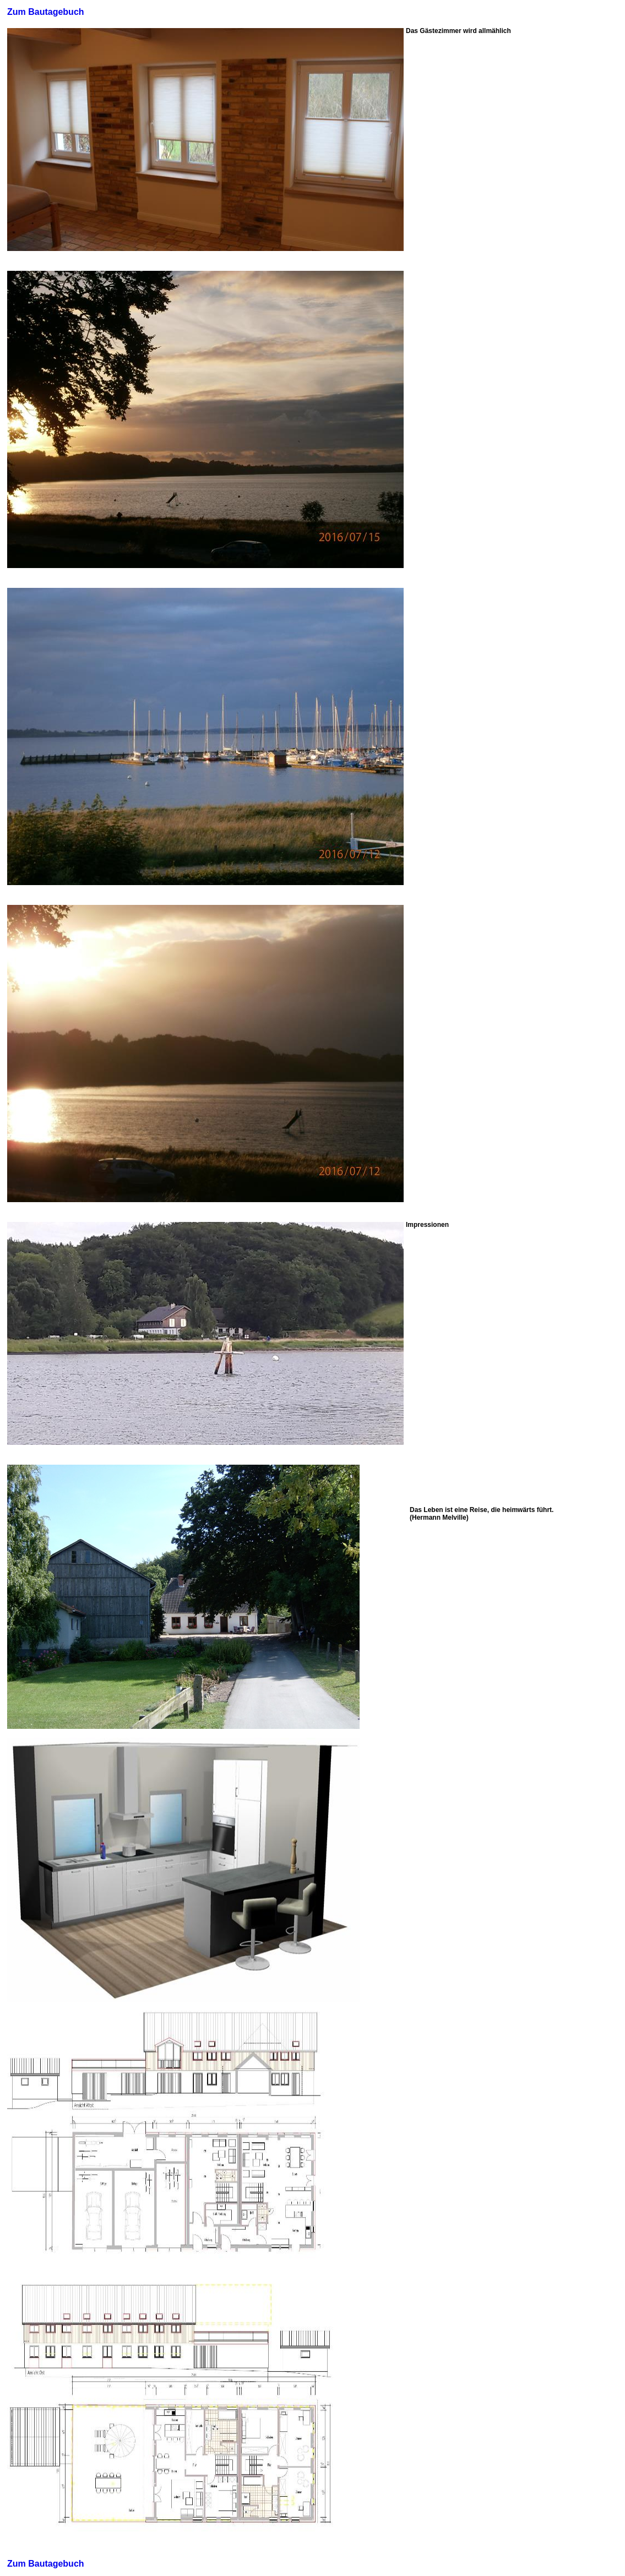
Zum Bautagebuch (45, 12)
